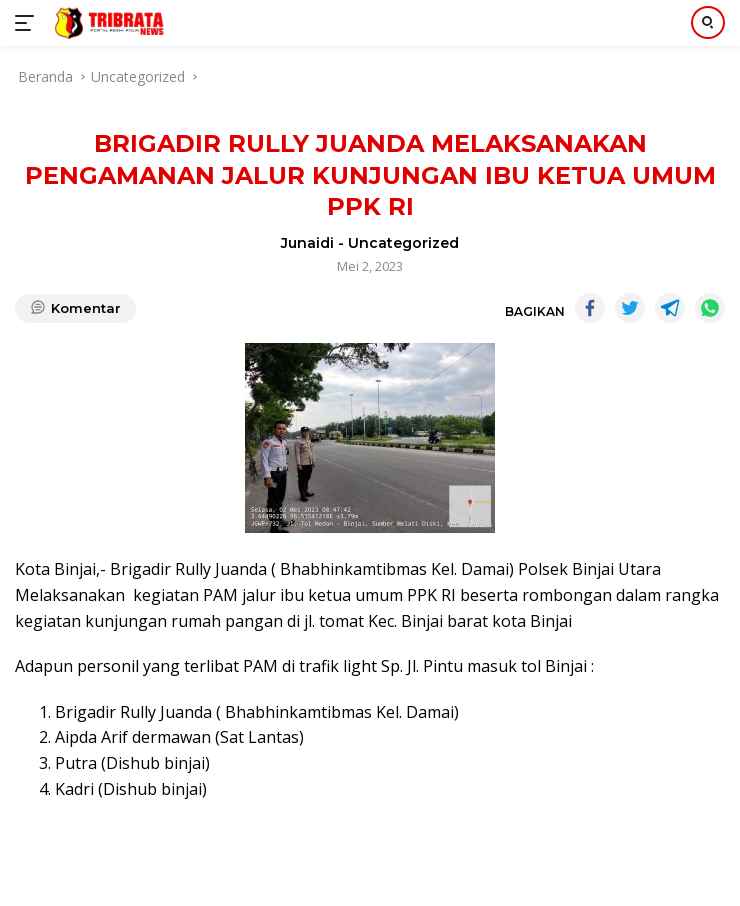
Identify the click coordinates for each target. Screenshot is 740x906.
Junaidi (307, 243)
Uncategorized (403, 243)
